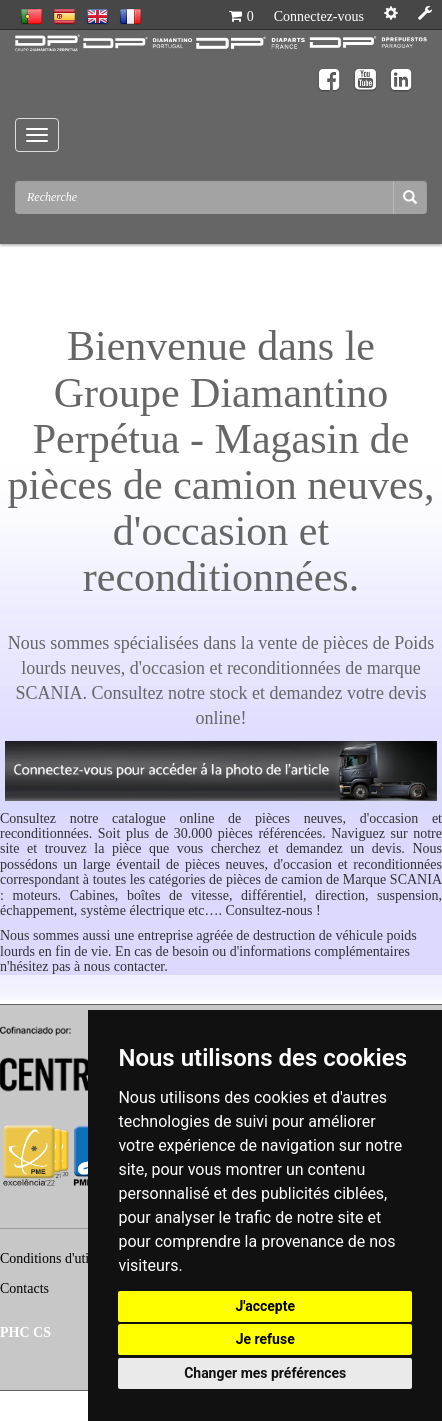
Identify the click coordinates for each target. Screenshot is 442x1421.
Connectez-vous (319, 16)
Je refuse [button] (265, 1339)
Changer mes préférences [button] (265, 1373)
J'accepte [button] (265, 1306)
